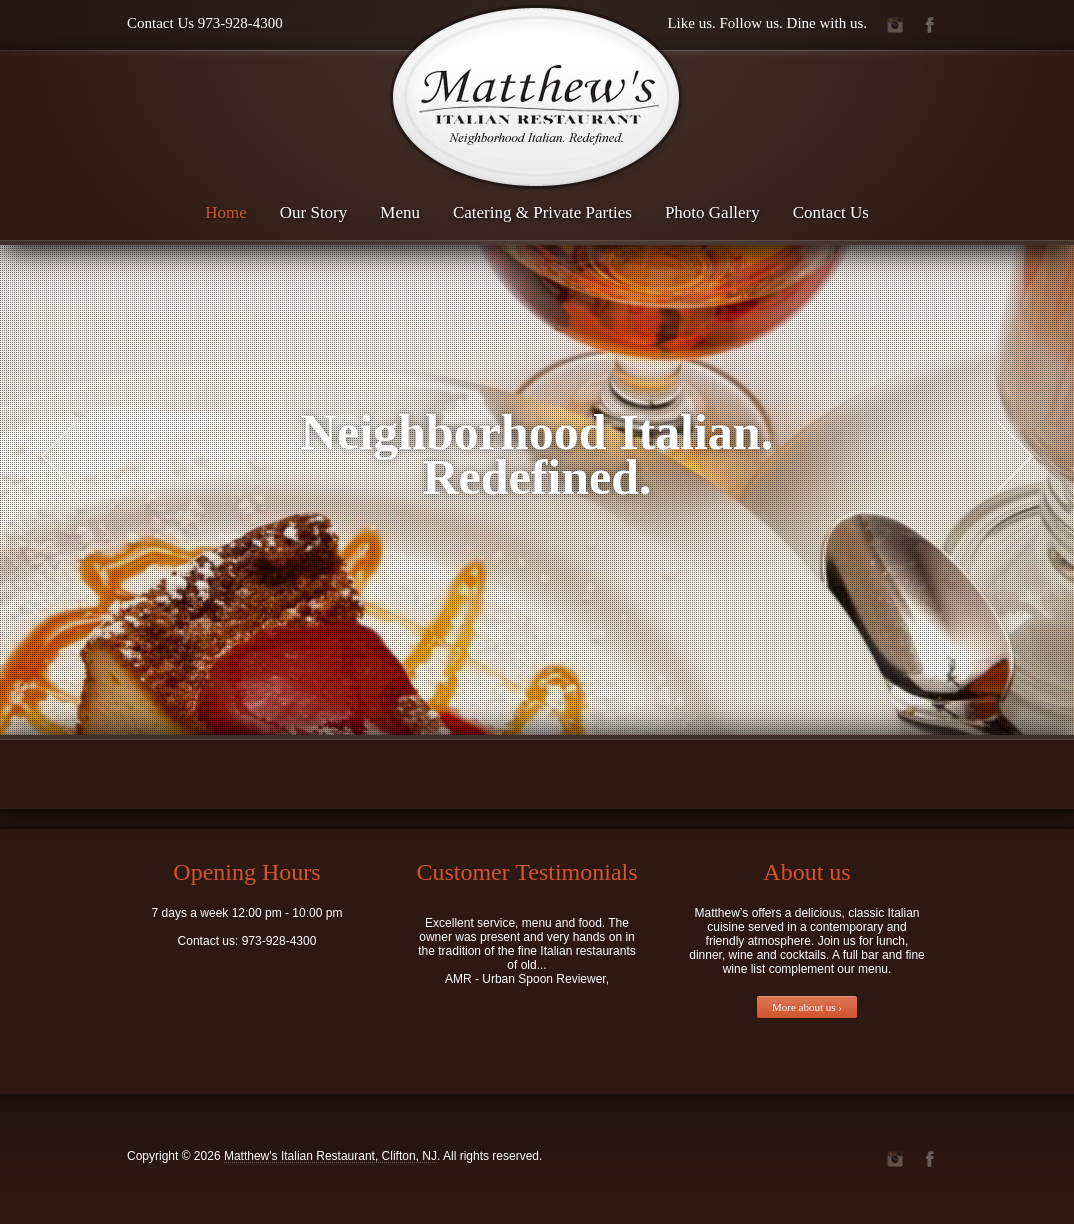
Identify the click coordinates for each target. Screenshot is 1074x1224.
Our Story (314, 212)
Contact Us (831, 212)
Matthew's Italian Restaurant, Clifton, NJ (330, 1156)
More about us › (807, 1007)
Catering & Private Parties (542, 212)
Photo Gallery (712, 212)
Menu (400, 212)
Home (226, 212)
